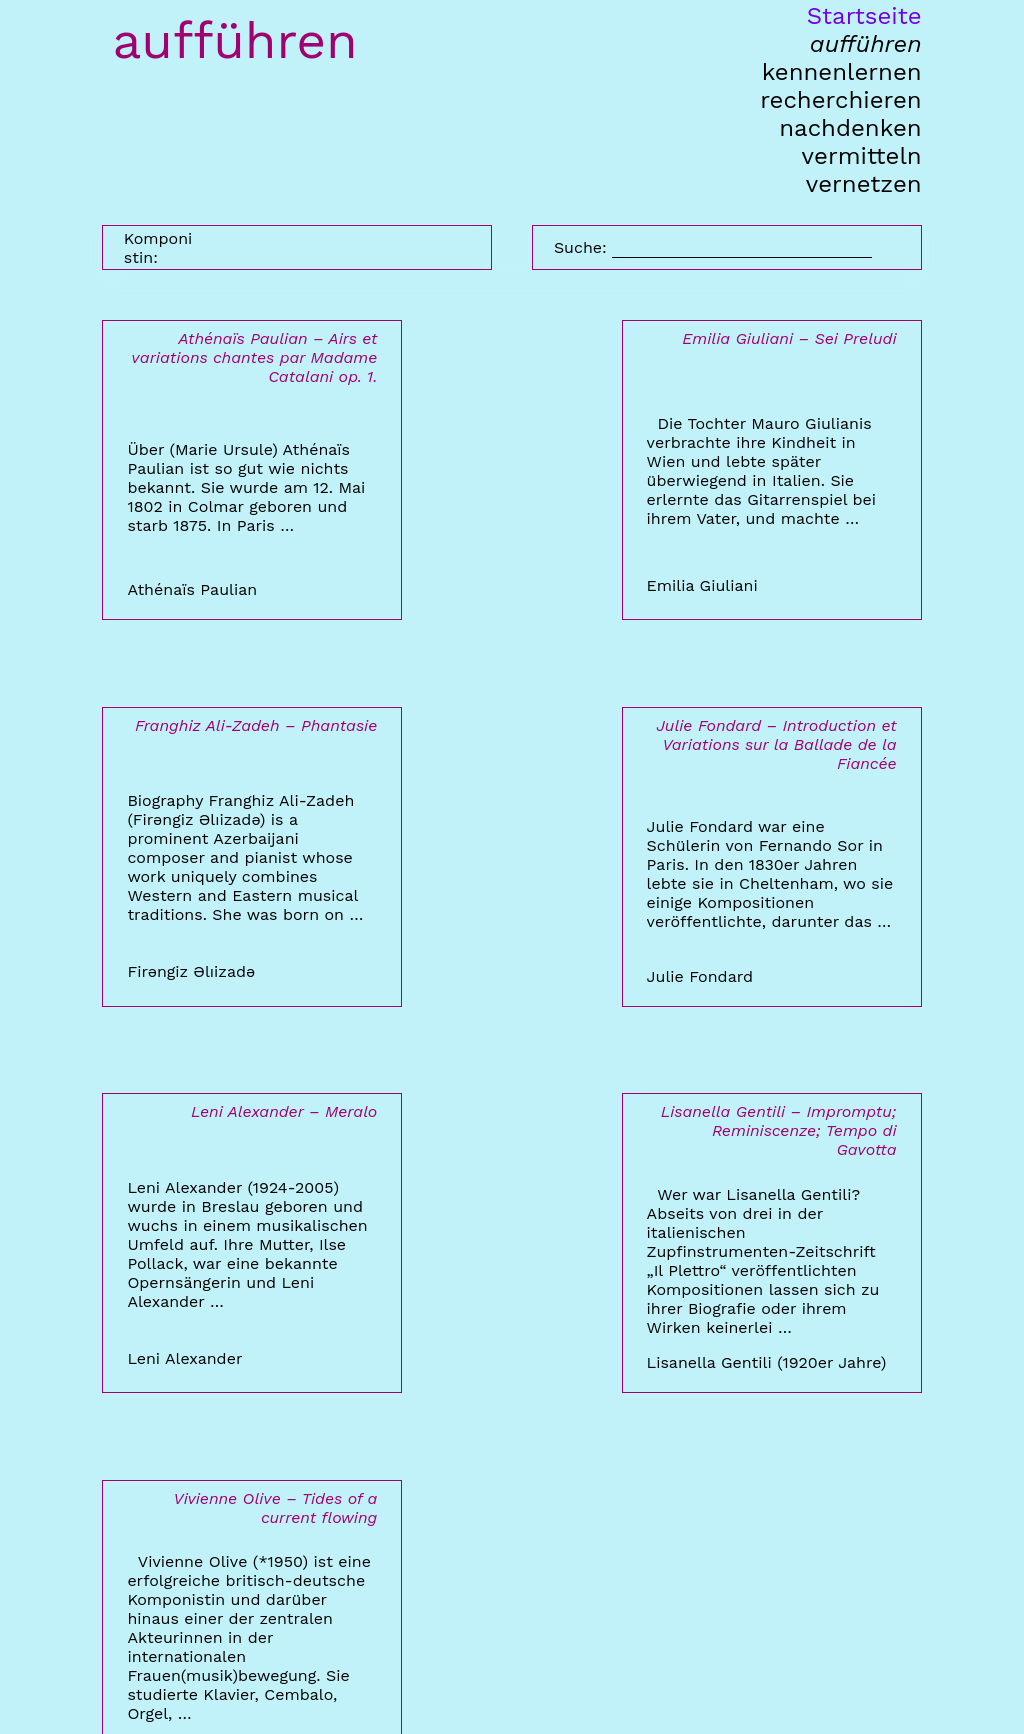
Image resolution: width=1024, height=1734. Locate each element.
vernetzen (864, 184)
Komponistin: (158, 248)
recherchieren (840, 100)
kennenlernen (842, 72)
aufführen (866, 44)
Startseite (864, 16)
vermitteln (862, 156)
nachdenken (850, 128)
